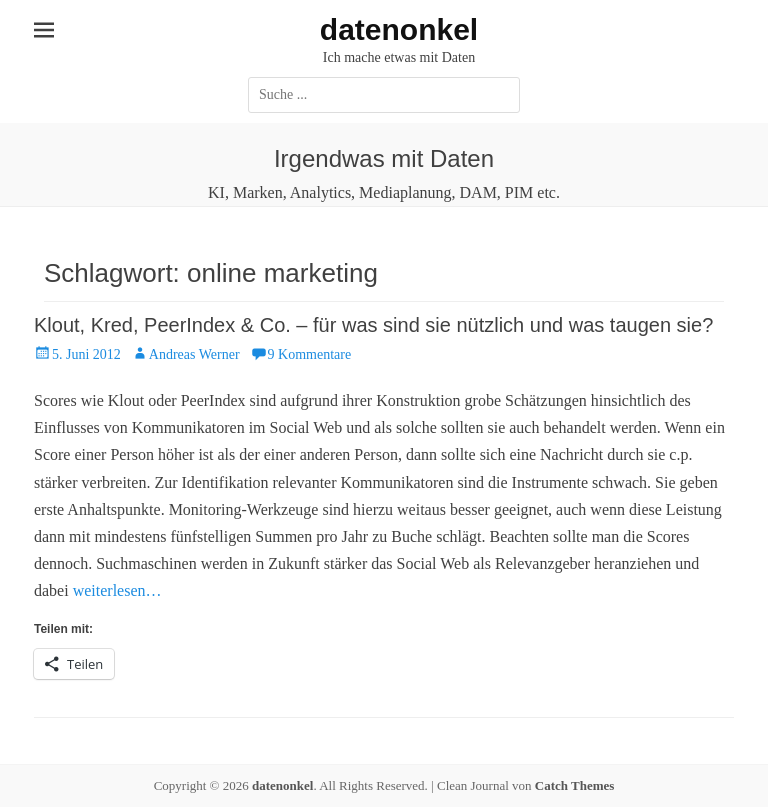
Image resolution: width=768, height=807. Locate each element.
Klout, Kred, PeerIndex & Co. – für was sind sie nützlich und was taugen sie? (373, 325)
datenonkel (399, 29)
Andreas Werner (194, 354)
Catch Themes (575, 785)
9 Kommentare (310, 354)
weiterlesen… (117, 590)
